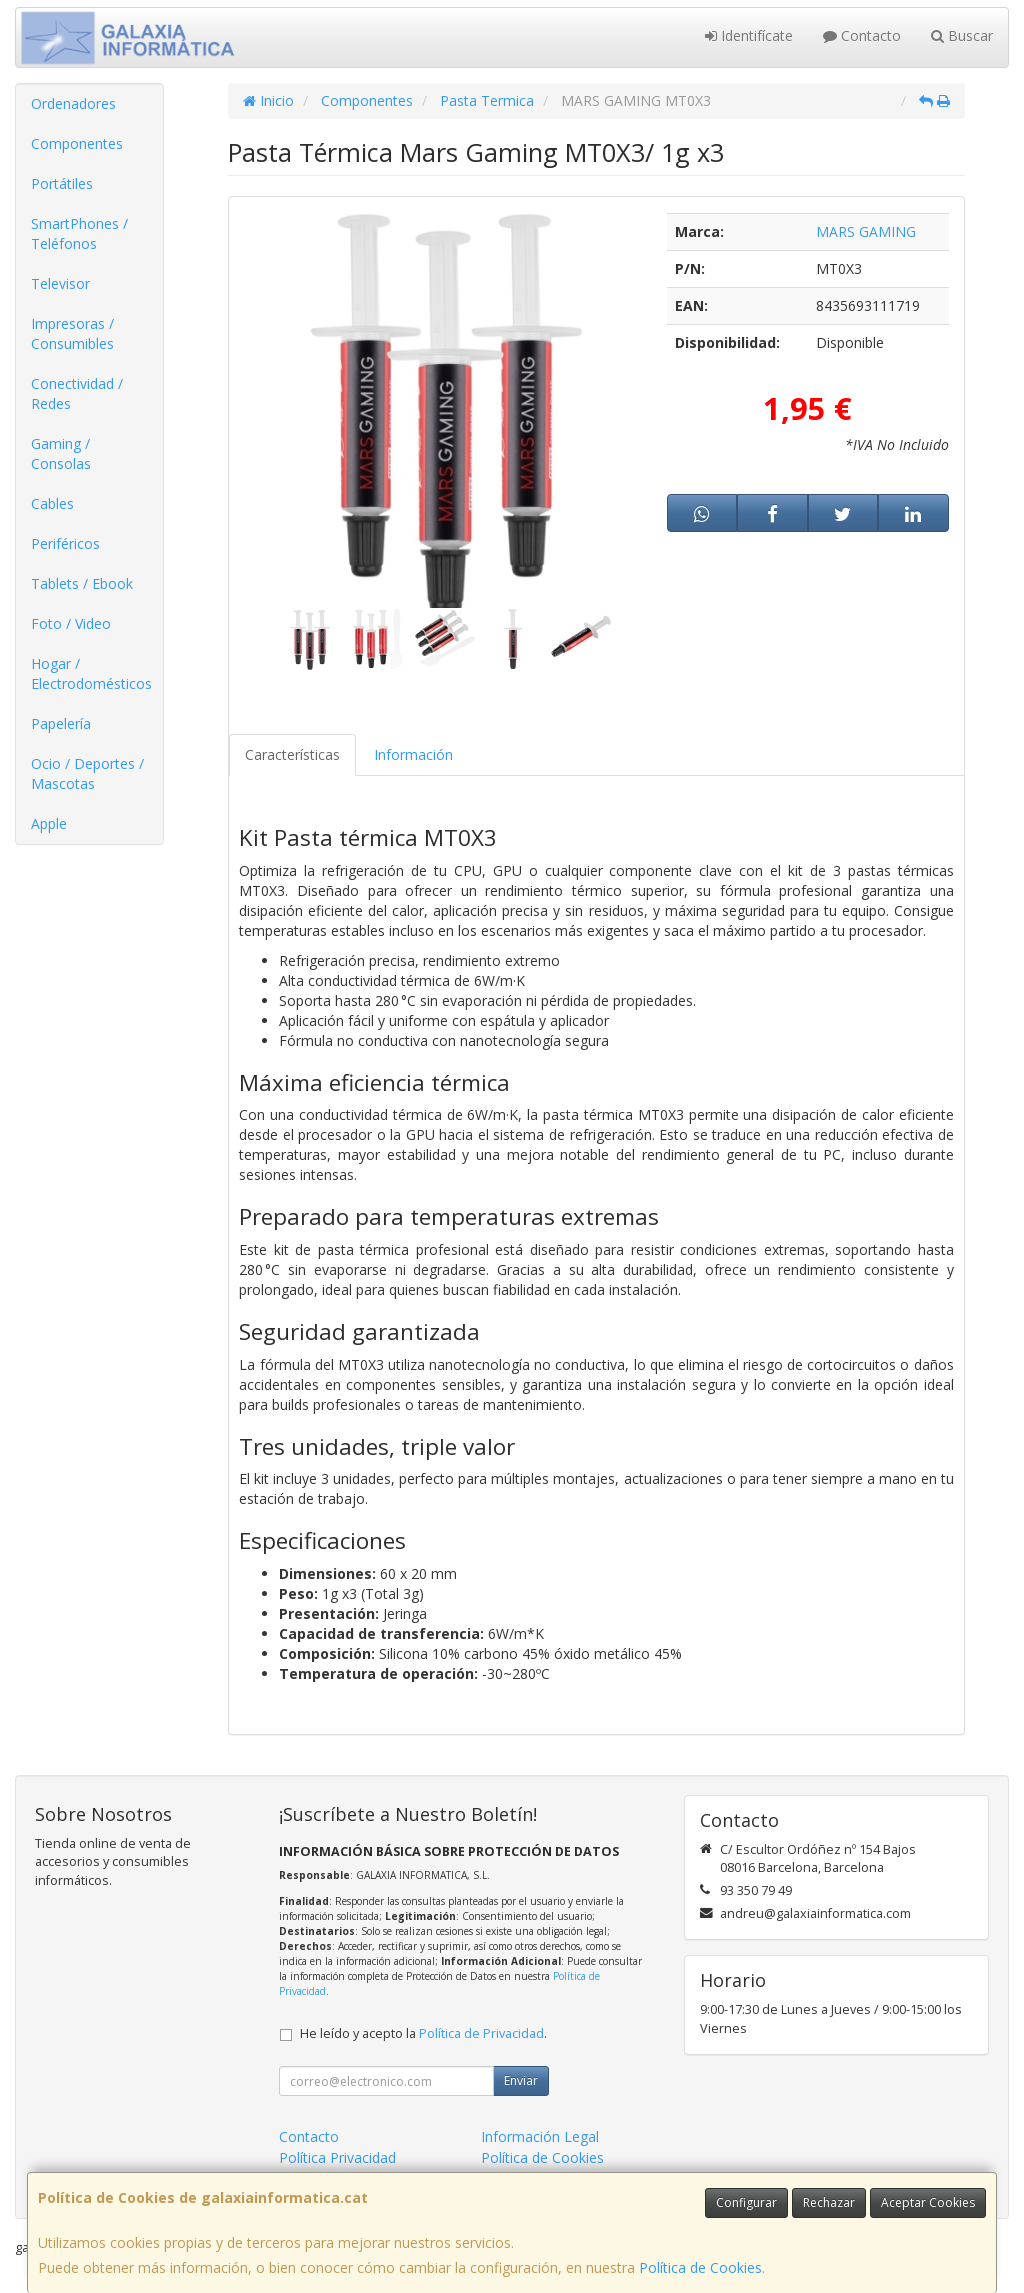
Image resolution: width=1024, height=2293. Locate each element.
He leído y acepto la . (423, 2033)
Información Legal (540, 2136)
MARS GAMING (866, 231)
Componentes (77, 143)
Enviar (521, 2080)
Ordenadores (73, 103)
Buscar (962, 35)
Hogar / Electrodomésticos (91, 673)
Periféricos (65, 543)
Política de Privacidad (481, 2033)
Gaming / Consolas (61, 453)
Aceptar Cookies (928, 2202)
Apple (49, 823)
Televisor (60, 283)
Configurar (746, 2202)
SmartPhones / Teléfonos (79, 233)
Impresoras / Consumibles (72, 333)
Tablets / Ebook (82, 583)
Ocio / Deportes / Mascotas (87, 773)
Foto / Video (71, 623)
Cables (52, 503)
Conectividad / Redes (77, 393)
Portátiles (62, 183)
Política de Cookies (700, 2267)
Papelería (61, 723)
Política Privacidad (337, 2157)
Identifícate (749, 35)
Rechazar (829, 2202)
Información (413, 754)
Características (292, 754)
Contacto (862, 35)
